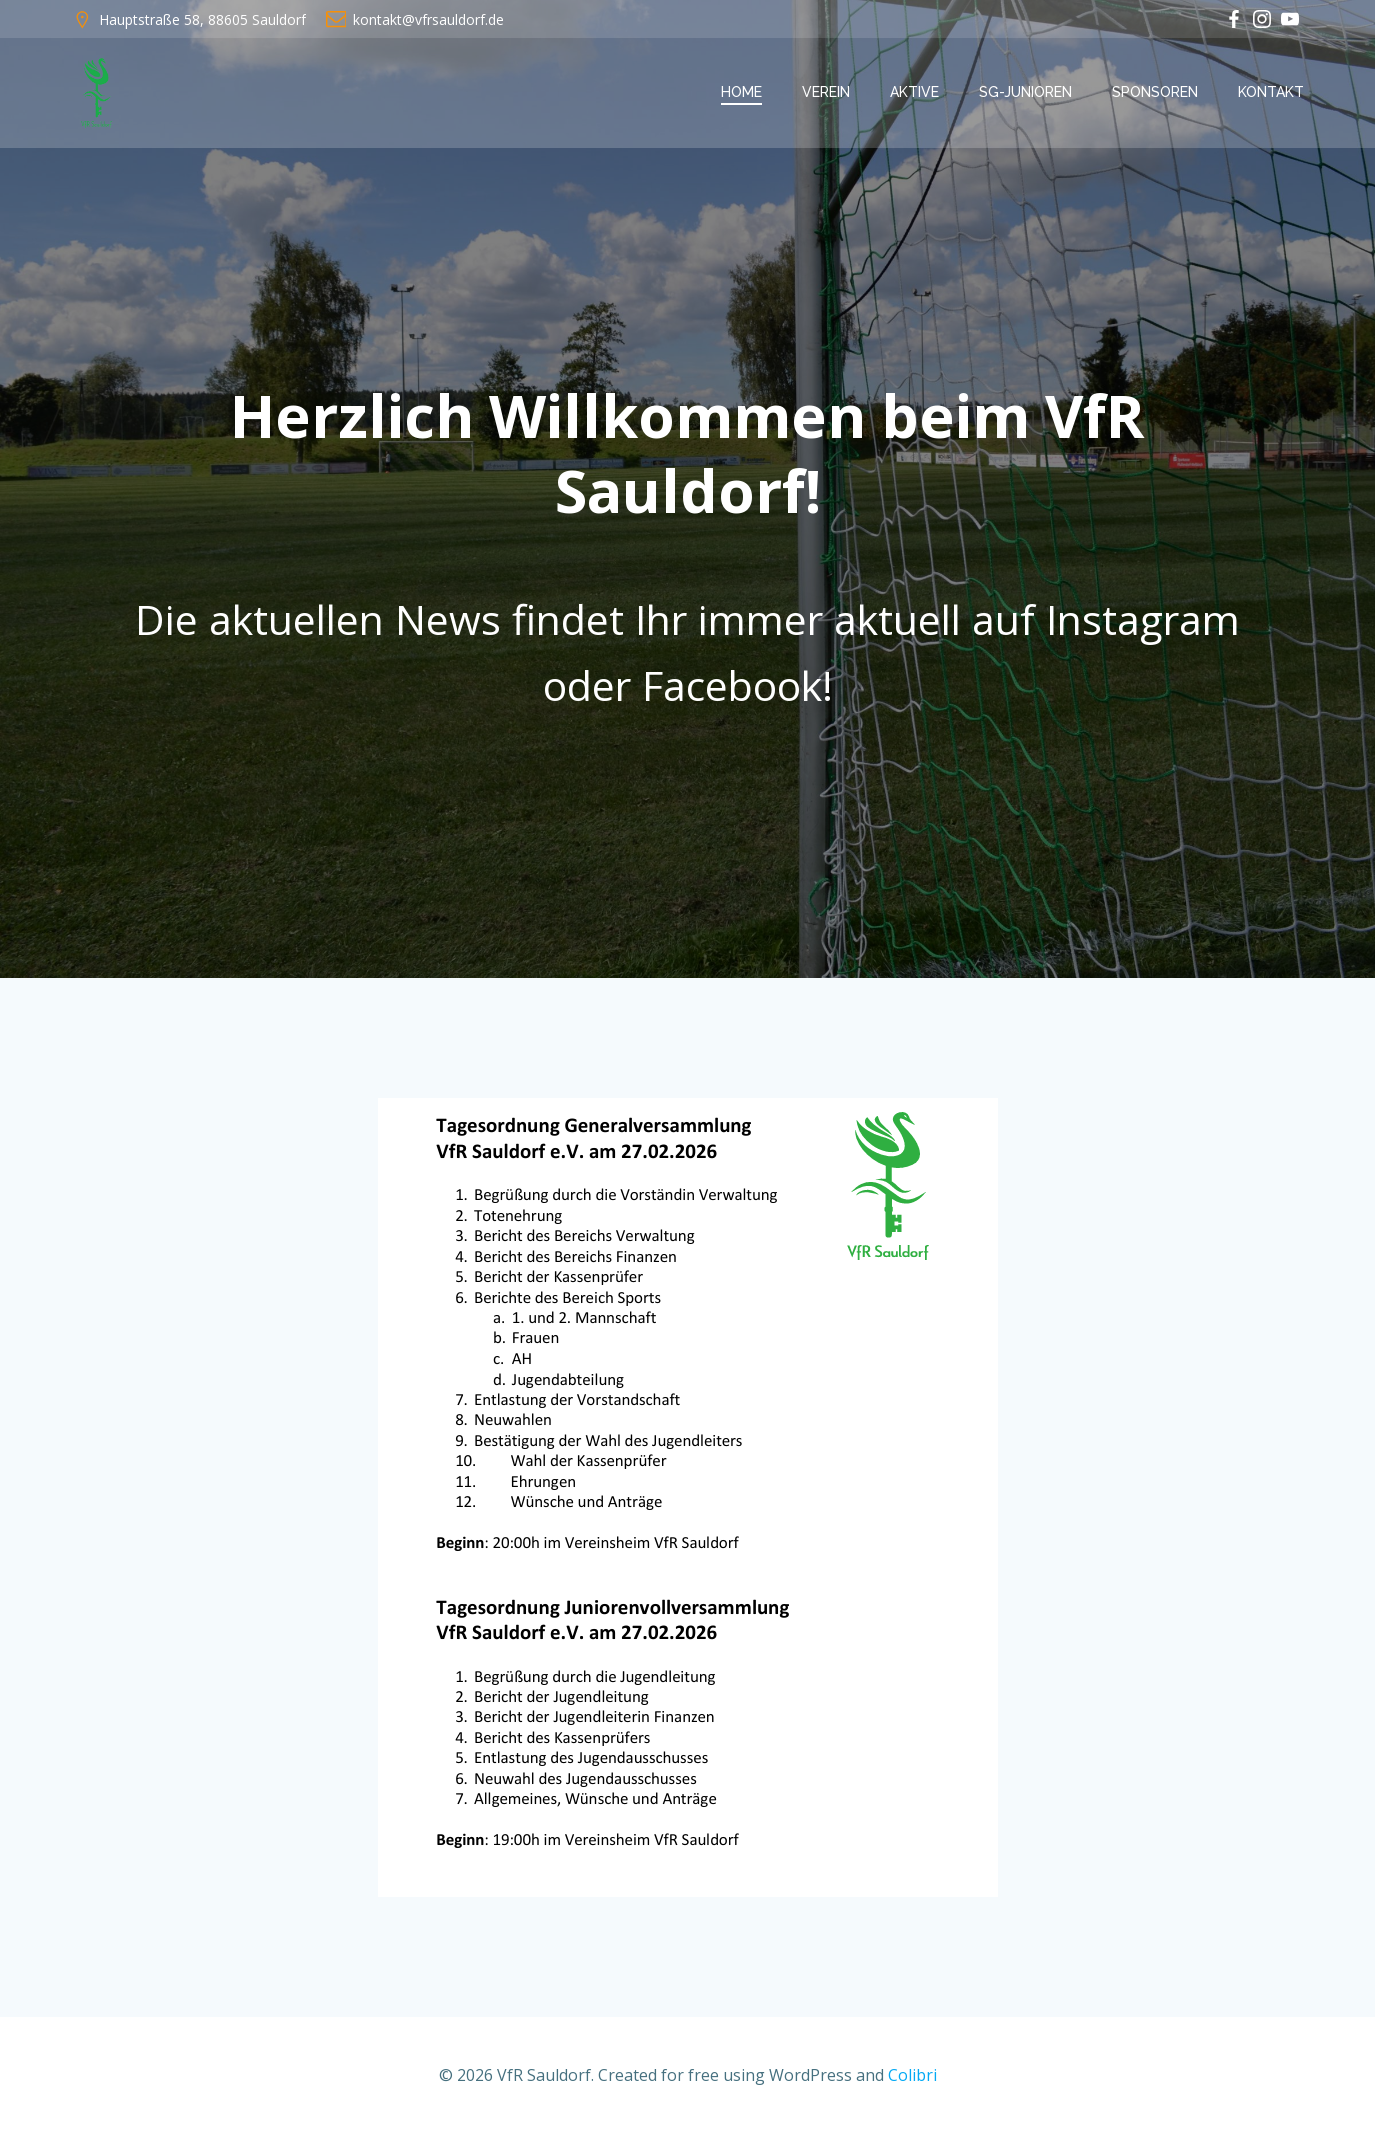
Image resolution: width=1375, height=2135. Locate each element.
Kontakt (1271, 92)
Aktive (914, 92)
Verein (826, 92)
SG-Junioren (1025, 92)
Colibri (912, 2075)
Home (741, 92)
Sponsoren (1155, 92)
